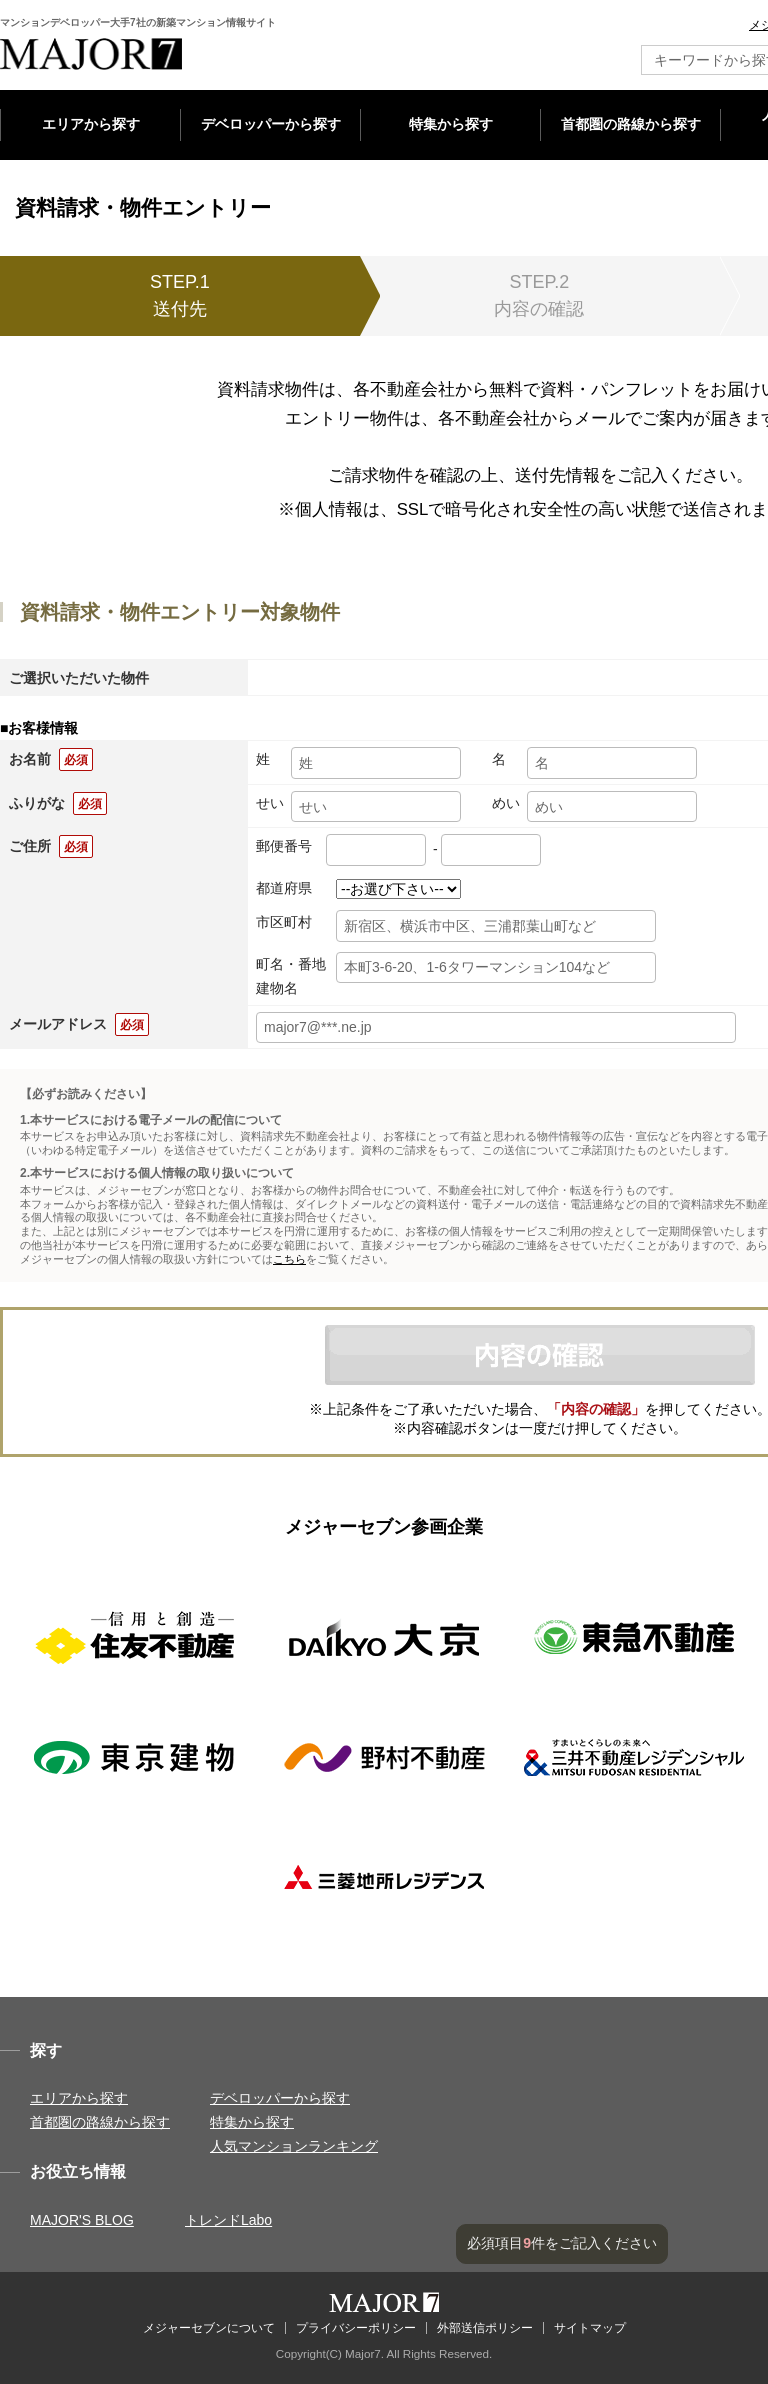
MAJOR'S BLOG (82, 2220)
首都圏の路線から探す (631, 124)
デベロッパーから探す (271, 124)
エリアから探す (91, 124)
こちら (289, 1259)
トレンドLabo (228, 2220)
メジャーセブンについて (209, 2328)
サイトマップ (590, 2328)
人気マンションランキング (294, 2146)
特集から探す (451, 124)
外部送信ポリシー (485, 2328)
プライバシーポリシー (356, 2328)
